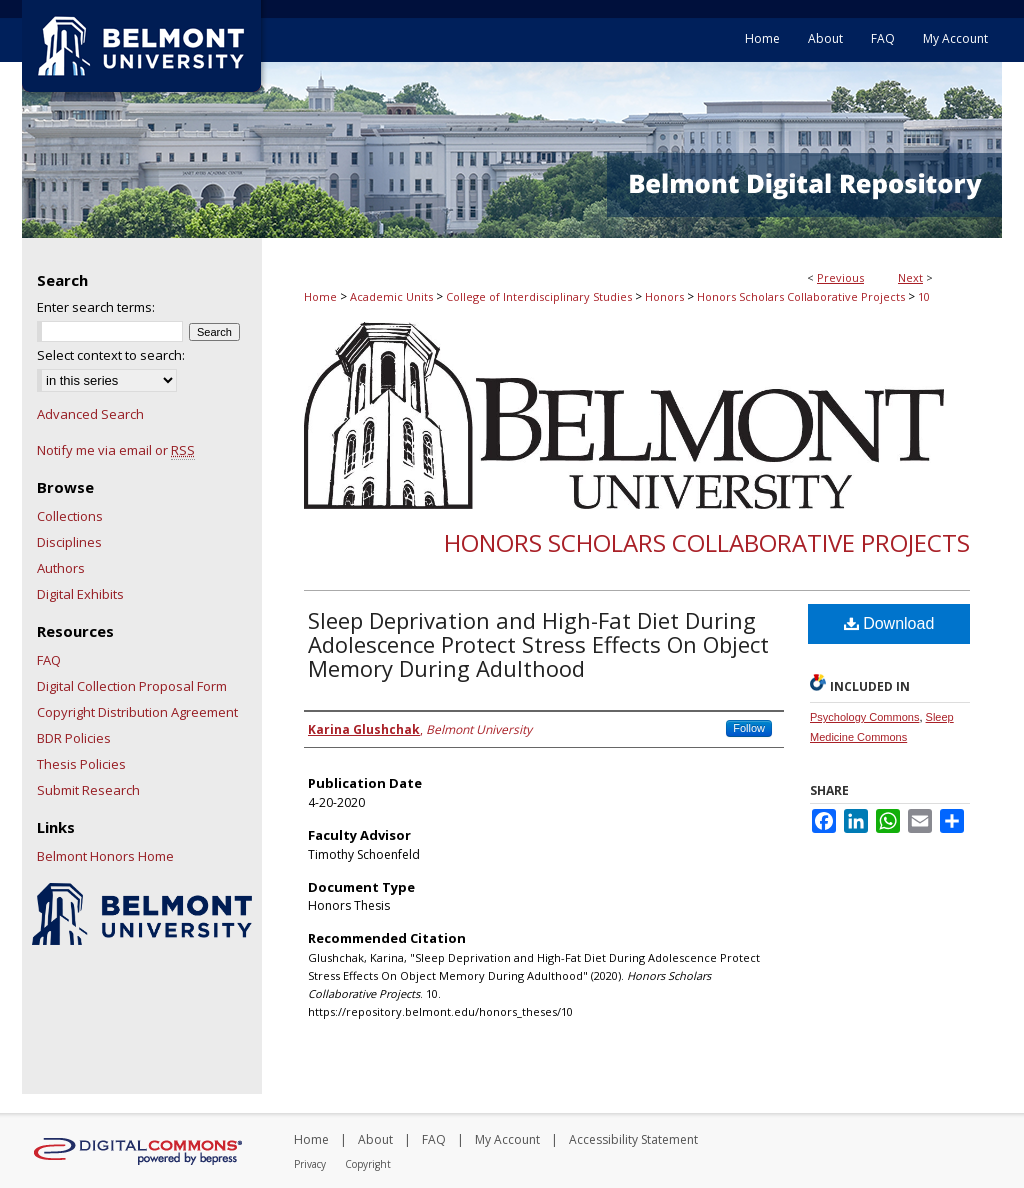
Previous (840, 277)
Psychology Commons (864, 717)
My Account (507, 1139)
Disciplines (69, 542)
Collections (70, 516)
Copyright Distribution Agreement (137, 712)
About (375, 1139)
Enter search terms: (96, 307)
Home (320, 296)
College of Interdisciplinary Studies (539, 296)
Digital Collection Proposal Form (132, 686)
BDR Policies (74, 738)
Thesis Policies (81, 764)
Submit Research (88, 790)
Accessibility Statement (633, 1139)
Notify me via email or (116, 450)
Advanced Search (90, 414)
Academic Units (391, 296)
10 (924, 296)
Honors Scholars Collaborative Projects (801, 296)
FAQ (49, 660)
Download (889, 623)
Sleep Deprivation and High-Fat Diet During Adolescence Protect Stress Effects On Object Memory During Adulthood (538, 644)
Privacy (310, 1164)
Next (910, 277)
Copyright (368, 1164)
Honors (664, 296)
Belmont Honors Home (105, 856)
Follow (749, 728)
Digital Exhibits (80, 594)
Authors (61, 568)
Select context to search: (111, 355)
